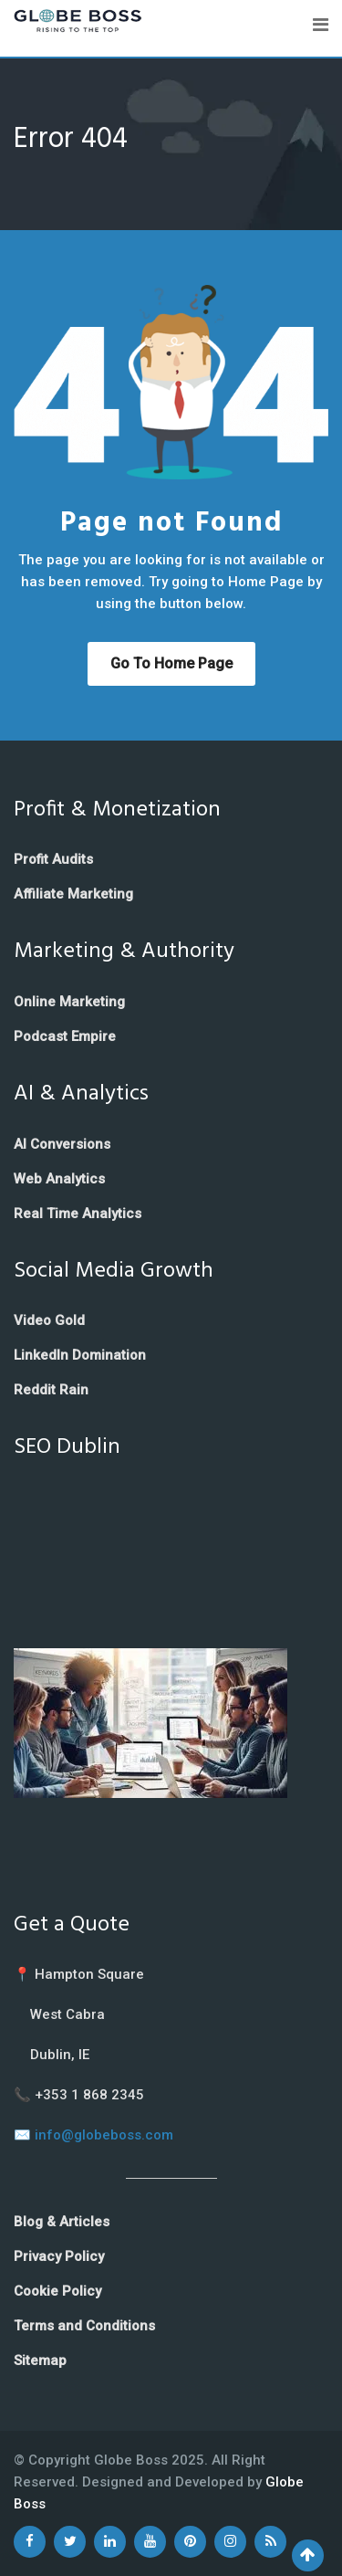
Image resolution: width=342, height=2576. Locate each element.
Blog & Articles (61, 2221)
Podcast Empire (65, 1036)
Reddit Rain (51, 1390)
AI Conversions (62, 1144)
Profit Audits (53, 859)
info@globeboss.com (104, 2135)
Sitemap (40, 2360)
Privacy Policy (59, 2256)
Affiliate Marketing (73, 894)
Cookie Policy (57, 2291)
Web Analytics (59, 1179)
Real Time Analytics (77, 1213)
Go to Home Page (171, 663)
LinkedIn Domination (80, 1355)
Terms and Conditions (84, 2326)
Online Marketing (69, 1002)
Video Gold (49, 1320)
